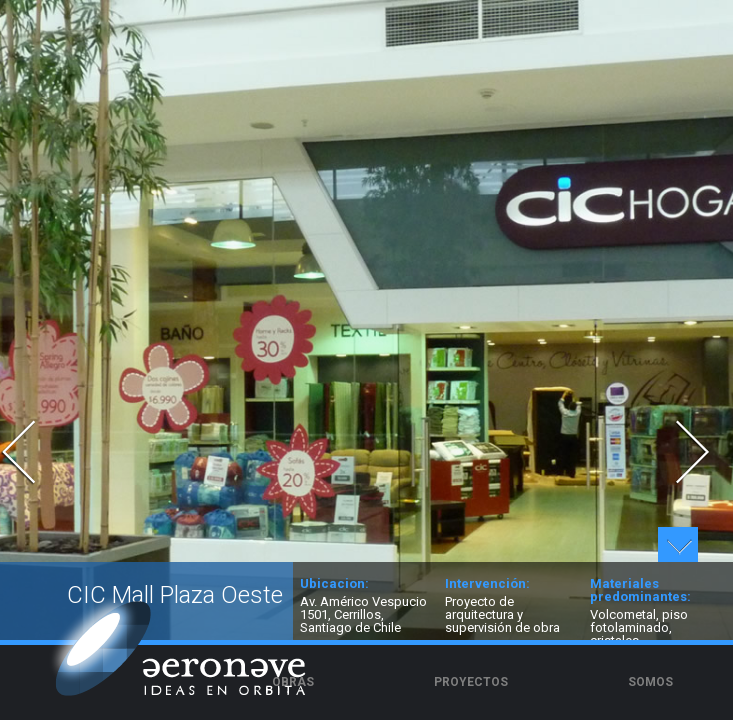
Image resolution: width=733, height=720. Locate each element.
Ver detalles (678, 544)
